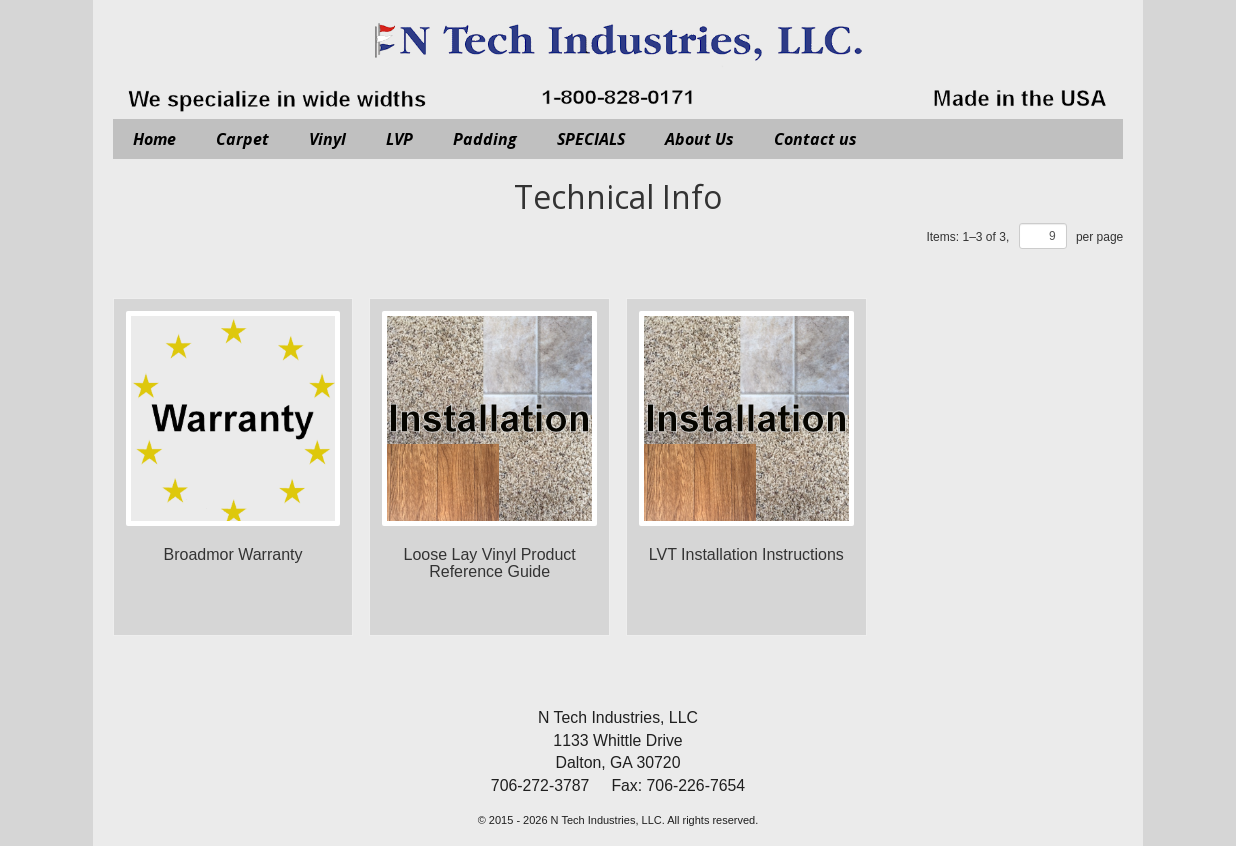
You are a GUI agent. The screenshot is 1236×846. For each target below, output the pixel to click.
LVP (399, 139)
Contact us (815, 139)
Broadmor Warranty (233, 554)
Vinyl (327, 139)
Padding (485, 139)
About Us (699, 139)
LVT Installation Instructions (746, 554)
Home (154, 139)
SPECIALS (591, 139)
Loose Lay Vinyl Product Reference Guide (490, 563)
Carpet (242, 139)
